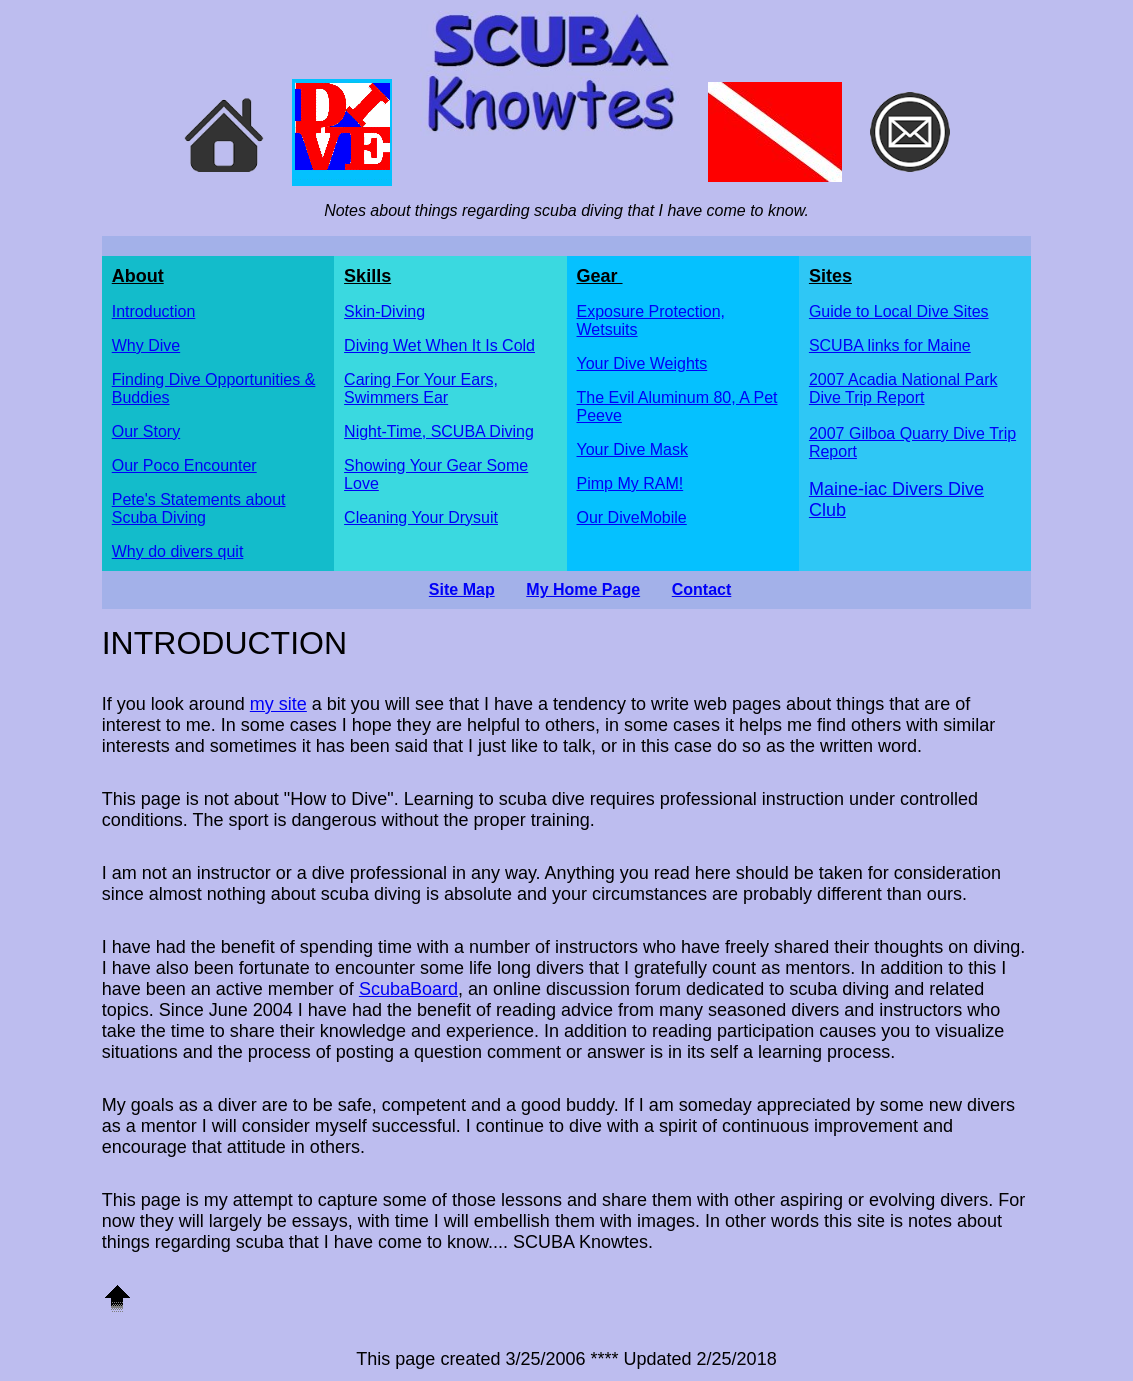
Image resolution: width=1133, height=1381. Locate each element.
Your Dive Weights (642, 363)
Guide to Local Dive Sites (899, 311)
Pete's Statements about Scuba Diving (199, 508)
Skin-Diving (384, 311)
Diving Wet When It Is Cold (439, 345)
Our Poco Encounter (184, 465)
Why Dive (146, 345)
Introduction (154, 311)
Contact (702, 589)
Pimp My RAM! (630, 483)
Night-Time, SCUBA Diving (439, 431)
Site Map (462, 589)
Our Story (146, 431)
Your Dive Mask (632, 449)
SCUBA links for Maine (890, 345)
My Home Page (583, 589)
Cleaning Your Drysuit (421, 517)
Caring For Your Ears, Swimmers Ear (421, 388)
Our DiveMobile (632, 517)
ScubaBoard (408, 989)
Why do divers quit (178, 551)
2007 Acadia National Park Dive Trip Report (903, 388)
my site (278, 704)
